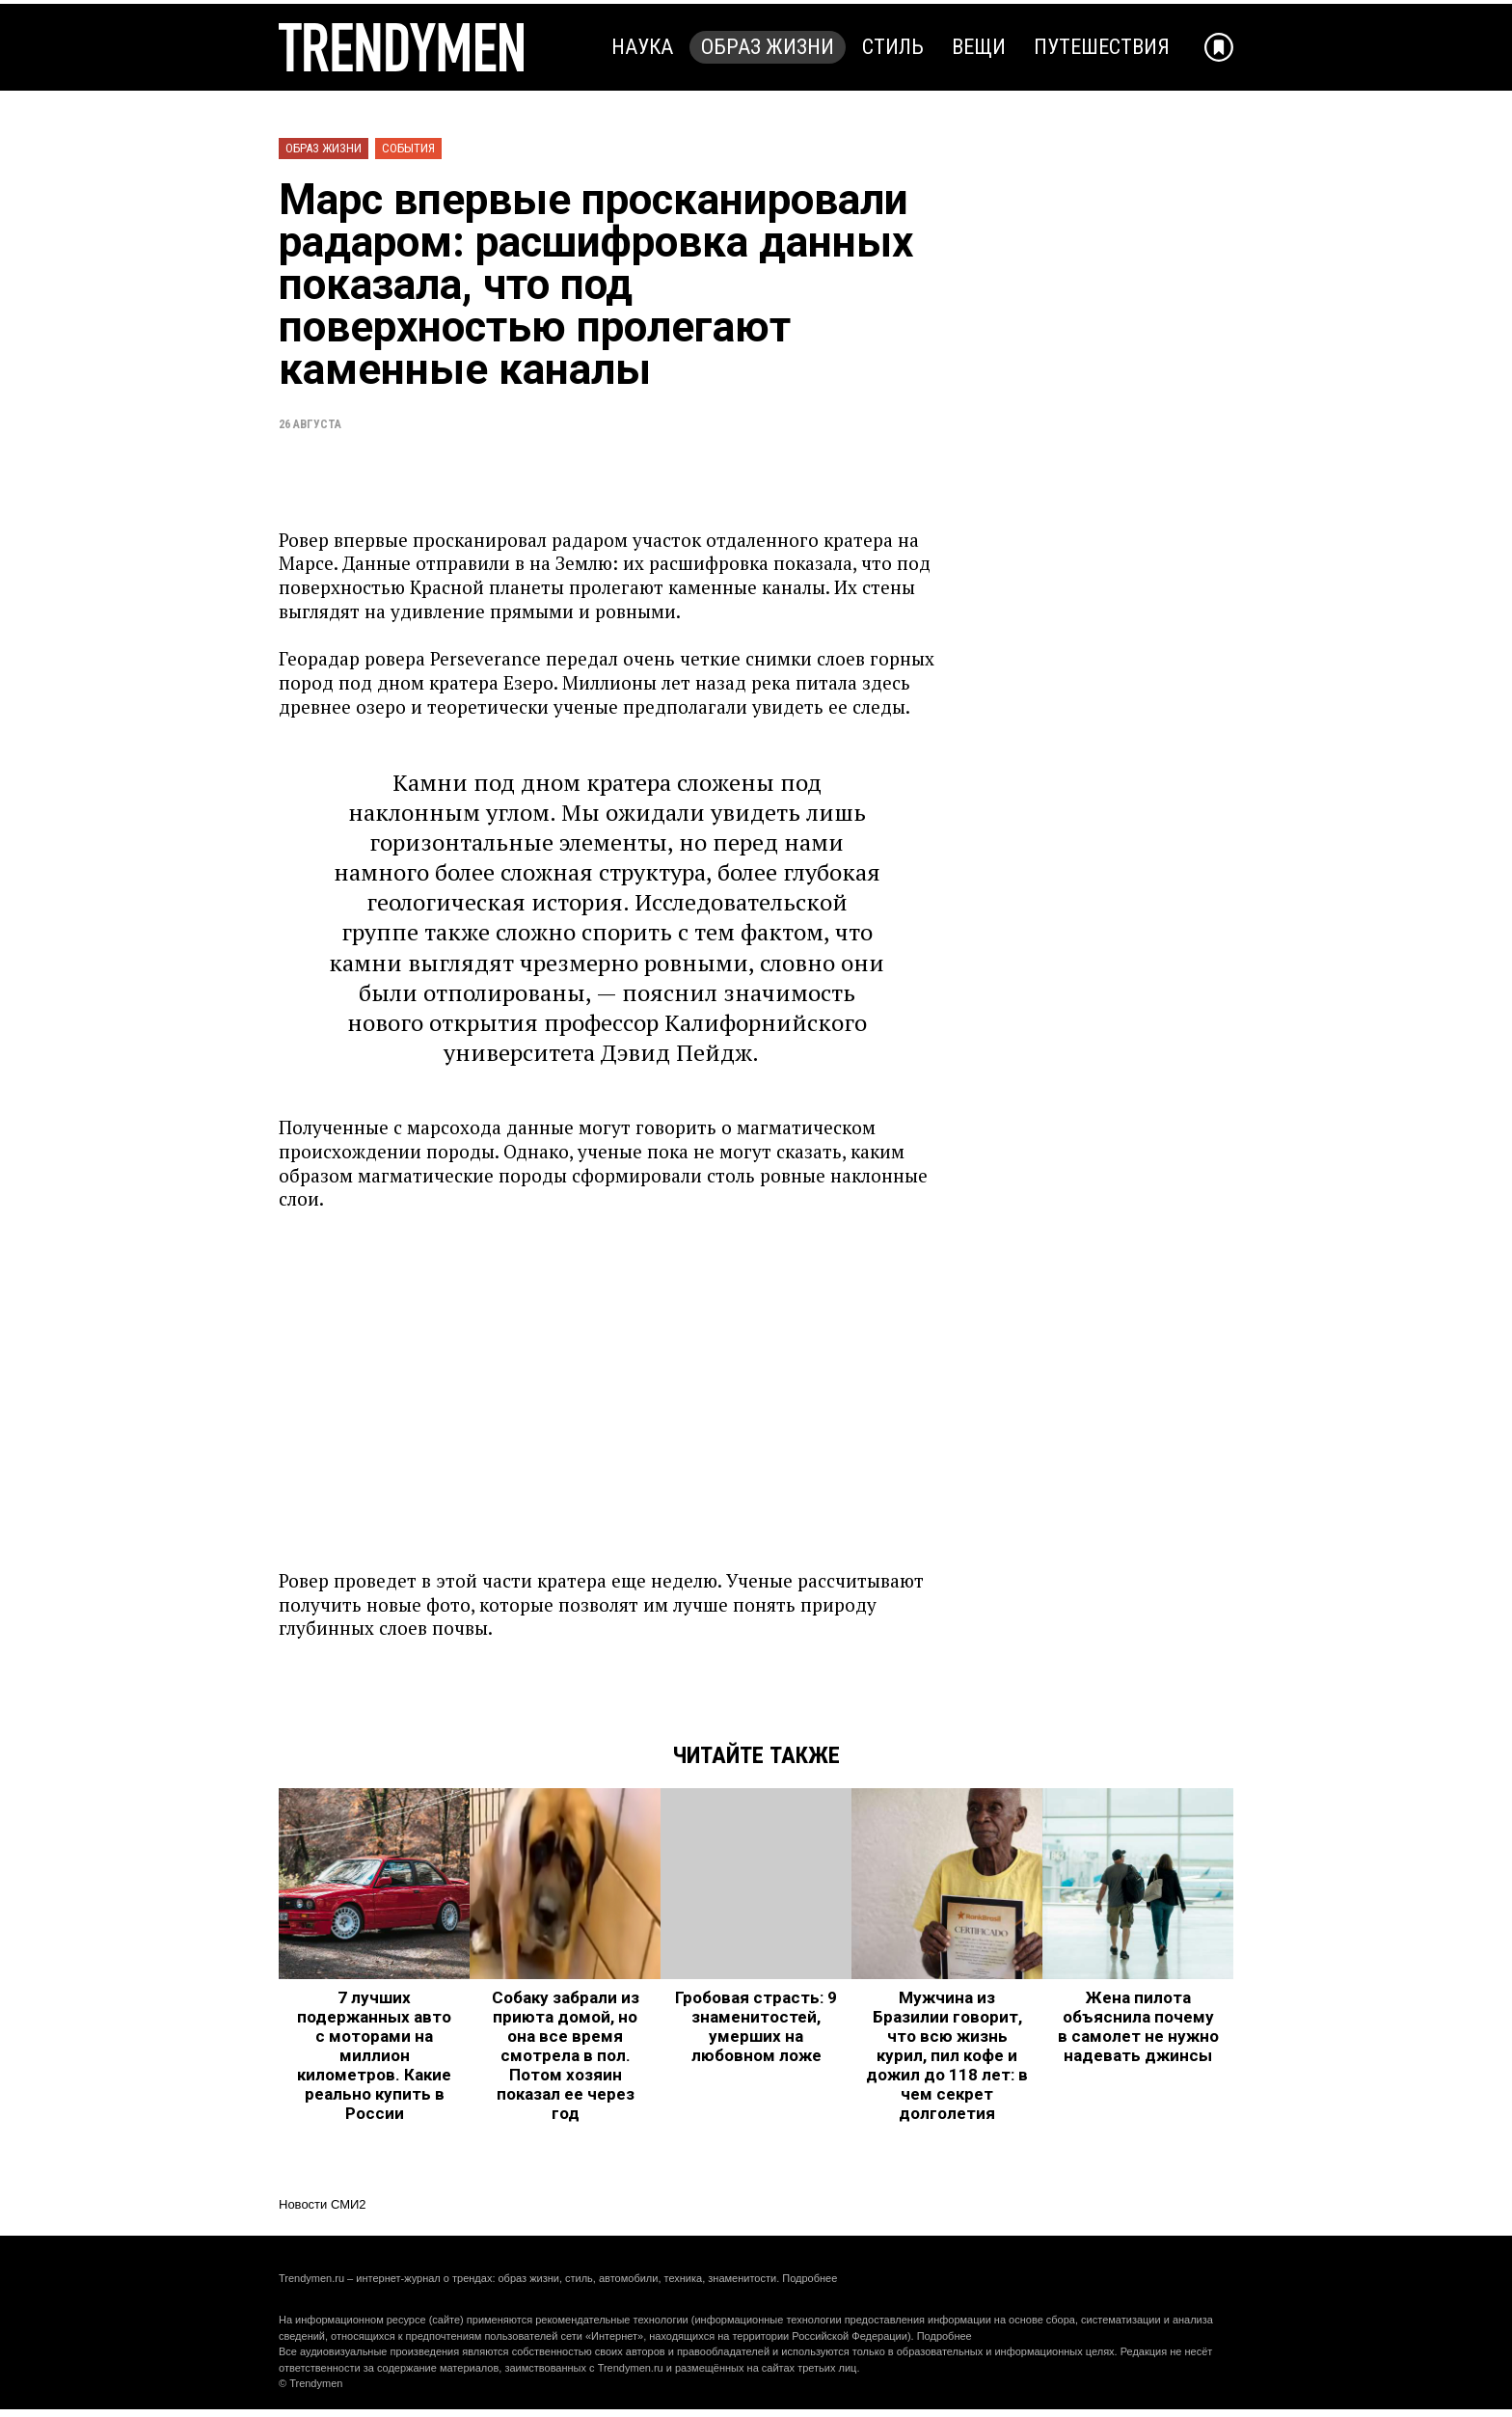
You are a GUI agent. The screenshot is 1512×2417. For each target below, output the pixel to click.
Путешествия (1102, 47)
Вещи (979, 47)
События (408, 148)
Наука (642, 47)
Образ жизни (767, 47)
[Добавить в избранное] (1218, 47)
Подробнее (809, 2278)
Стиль (893, 47)
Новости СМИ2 (322, 2204)
